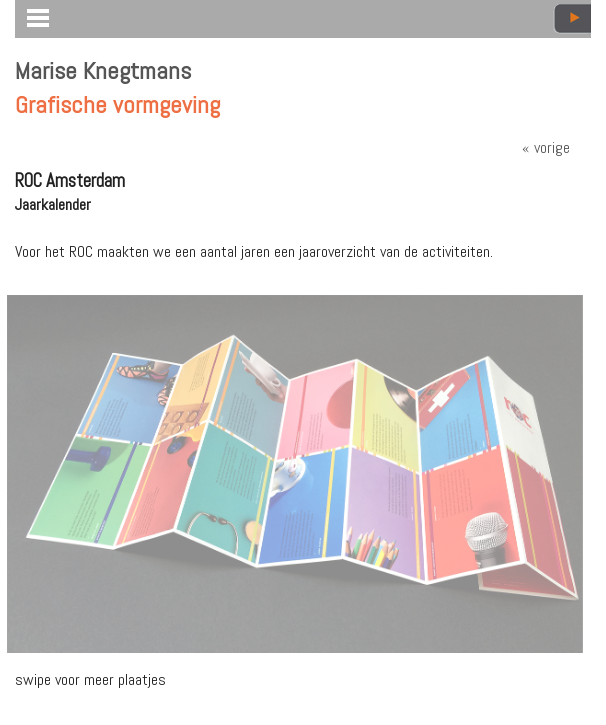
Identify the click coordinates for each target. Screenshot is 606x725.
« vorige (546, 147)
